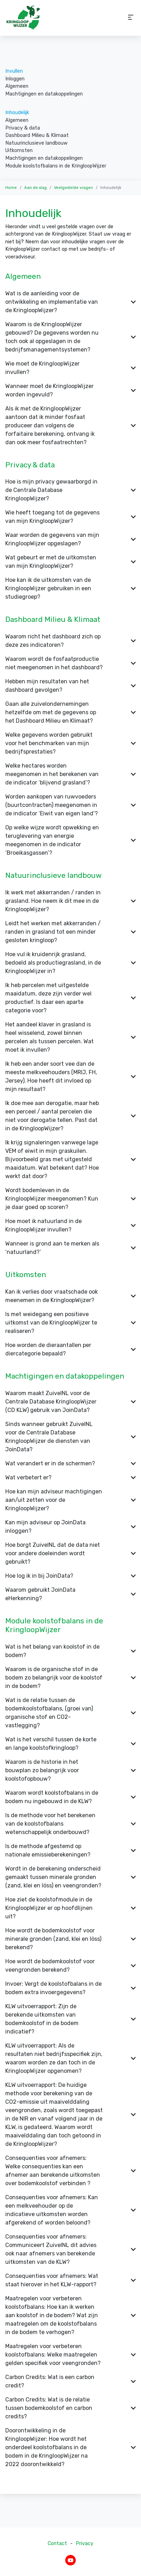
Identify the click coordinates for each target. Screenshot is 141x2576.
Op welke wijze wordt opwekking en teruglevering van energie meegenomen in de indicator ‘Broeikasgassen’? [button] (70, 840)
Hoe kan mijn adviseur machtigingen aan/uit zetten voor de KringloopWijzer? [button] (70, 1500)
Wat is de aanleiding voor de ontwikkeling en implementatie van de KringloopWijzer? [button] (70, 302)
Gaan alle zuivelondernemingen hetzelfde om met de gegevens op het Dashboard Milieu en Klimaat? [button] (70, 712)
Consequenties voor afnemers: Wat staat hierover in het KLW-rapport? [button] (70, 2280)
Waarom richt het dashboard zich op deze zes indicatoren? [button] (70, 640)
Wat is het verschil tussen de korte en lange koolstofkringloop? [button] (70, 1743)
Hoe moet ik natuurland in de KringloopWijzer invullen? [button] (70, 1225)
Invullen (14, 71)
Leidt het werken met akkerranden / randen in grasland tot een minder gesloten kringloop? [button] (70, 932)
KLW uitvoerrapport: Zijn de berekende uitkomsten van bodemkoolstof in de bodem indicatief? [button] (70, 2019)
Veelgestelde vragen (73, 187)
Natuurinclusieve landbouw (36, 143)
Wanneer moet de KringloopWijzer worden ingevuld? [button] (70, 390)
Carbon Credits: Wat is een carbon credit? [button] (70, 2381)
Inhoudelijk (17, 113)
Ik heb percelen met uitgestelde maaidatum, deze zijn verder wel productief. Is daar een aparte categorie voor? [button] (70, 998)
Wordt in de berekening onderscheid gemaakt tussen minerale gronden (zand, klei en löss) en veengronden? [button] (70, 1877)
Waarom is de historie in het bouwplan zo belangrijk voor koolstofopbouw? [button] (70, 1770)
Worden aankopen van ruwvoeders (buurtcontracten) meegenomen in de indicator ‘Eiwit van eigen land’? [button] (70, 805)
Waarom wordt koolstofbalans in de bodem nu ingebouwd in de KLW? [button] (70, 1797)
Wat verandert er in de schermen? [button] (70, 1463)
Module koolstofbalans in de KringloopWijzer (55, 166)
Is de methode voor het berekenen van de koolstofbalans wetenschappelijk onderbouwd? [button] (70, 1823)
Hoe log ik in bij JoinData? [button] (70, 1575)
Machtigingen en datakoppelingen (44, 94)
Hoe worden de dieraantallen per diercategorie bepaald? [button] (70, 1349)
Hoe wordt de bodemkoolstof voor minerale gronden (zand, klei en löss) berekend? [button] (70, 1939)
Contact (57, 2544)
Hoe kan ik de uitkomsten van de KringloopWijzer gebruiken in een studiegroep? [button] (70, 588)
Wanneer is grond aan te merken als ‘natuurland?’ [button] (70, 1247)
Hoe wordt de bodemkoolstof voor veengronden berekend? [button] (70, 1965)
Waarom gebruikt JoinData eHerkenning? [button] (70, 1594)
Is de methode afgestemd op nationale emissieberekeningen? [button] (70, 1850)
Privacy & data (22, 128)
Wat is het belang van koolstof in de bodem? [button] (70, 1650)
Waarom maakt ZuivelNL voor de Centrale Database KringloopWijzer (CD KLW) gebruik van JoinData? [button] (70, 1401)
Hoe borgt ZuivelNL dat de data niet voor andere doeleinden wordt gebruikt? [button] (70, 1553)
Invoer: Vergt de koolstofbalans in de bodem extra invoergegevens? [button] (70, 1988)
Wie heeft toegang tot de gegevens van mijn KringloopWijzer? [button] (70, 516)
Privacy (84, 2544)
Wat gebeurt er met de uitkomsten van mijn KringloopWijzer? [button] (70, 561)
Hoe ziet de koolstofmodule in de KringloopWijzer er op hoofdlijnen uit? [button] (70, 1908)
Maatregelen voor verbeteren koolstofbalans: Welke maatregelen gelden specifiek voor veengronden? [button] (70, 2354)
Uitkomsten (19, 150)
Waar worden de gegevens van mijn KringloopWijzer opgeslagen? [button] (70, 539)
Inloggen (15, 79)
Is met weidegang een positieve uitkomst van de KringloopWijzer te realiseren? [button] (70, 1322)
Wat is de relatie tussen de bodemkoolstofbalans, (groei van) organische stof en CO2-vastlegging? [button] (70, 1713)
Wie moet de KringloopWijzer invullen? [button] (70, 367)
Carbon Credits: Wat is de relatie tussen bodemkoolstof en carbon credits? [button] (70, 2408)
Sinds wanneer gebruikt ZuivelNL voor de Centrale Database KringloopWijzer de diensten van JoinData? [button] (70, 1437)
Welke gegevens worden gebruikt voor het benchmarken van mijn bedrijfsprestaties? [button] (70, 743)
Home (11, 187)
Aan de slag (35, 187)
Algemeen (16, 86)
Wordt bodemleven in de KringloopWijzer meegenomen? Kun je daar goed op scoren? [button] (70, 1198)
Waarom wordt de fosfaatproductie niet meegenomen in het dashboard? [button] (70, 663)
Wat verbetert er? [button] (70, 1477)
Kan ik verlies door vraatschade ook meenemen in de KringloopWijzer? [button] (70, 1295)
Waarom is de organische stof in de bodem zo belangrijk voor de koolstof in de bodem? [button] (70, 1677)
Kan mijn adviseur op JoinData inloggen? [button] (70, 1526)
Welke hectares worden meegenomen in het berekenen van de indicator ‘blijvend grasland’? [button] (70, 774)
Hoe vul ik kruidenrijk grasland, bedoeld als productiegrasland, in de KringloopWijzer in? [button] (70, 962)
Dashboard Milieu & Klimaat (37, 135)
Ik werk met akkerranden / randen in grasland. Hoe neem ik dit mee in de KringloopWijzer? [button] (70, 901)
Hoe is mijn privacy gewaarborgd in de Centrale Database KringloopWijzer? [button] (70, 490)
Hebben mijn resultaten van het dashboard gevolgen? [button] (70, 685)
